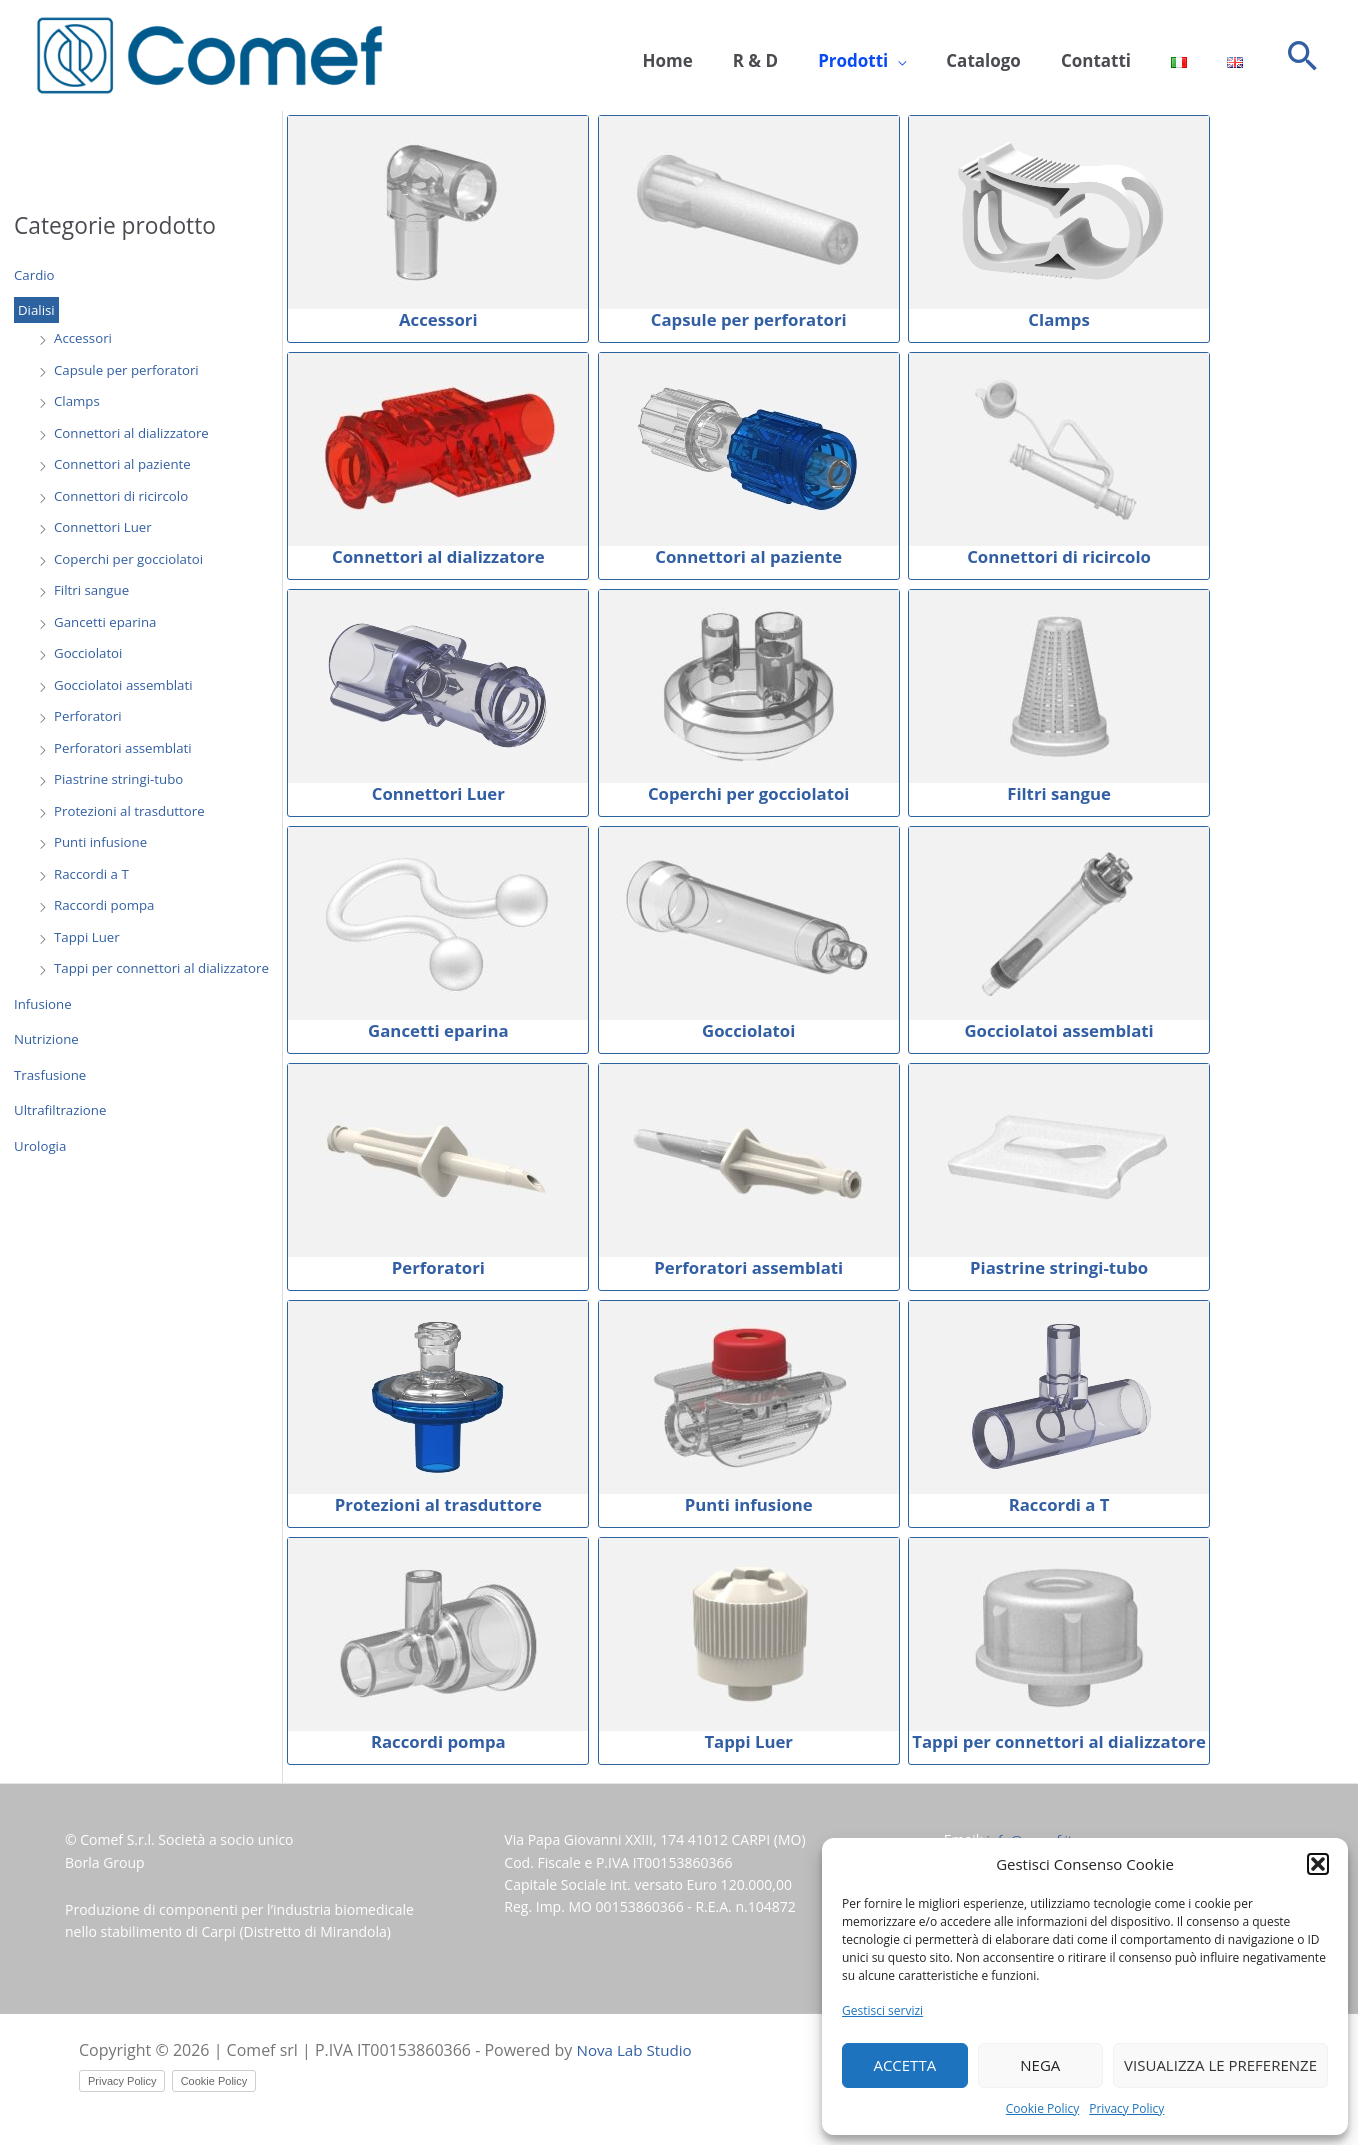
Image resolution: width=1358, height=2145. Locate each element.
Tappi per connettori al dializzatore (167, 969)
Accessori (84, 339)
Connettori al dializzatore (135, 433)
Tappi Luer (88, 937)
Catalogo (1018, 56)
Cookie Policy (1042, 2108)
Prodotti (898, 56)
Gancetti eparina (108, 622)
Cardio (35, 275)
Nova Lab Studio (638, 2051)
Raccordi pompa (107, 906)
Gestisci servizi (882, 2010)
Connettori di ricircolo (125, 496)
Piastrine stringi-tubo (122, 780)
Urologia (41, 1146)
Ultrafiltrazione (62, 1111)
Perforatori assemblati (126, 748)
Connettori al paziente (126, 465)
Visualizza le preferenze (1220, 2065)
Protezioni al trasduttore (133, 811)
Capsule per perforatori (130, 370)
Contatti (1121, 56)
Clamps (78, 402)
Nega (1040, 2065)
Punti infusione (103, 843)
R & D (810, 56)
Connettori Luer (105, 528)
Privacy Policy (1126, 2108)
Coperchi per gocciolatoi (132, 559)
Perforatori (89, 717)
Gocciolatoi (90, 654)
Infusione (44, 1004)
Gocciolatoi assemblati (127, 685)
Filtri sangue (93, 591)
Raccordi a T (93, 874)
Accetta (904, 2065)
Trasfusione (52, 1075)
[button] (1318, 1864)
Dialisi (37, 311)
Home (732, 56)
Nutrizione (48, 1040)
